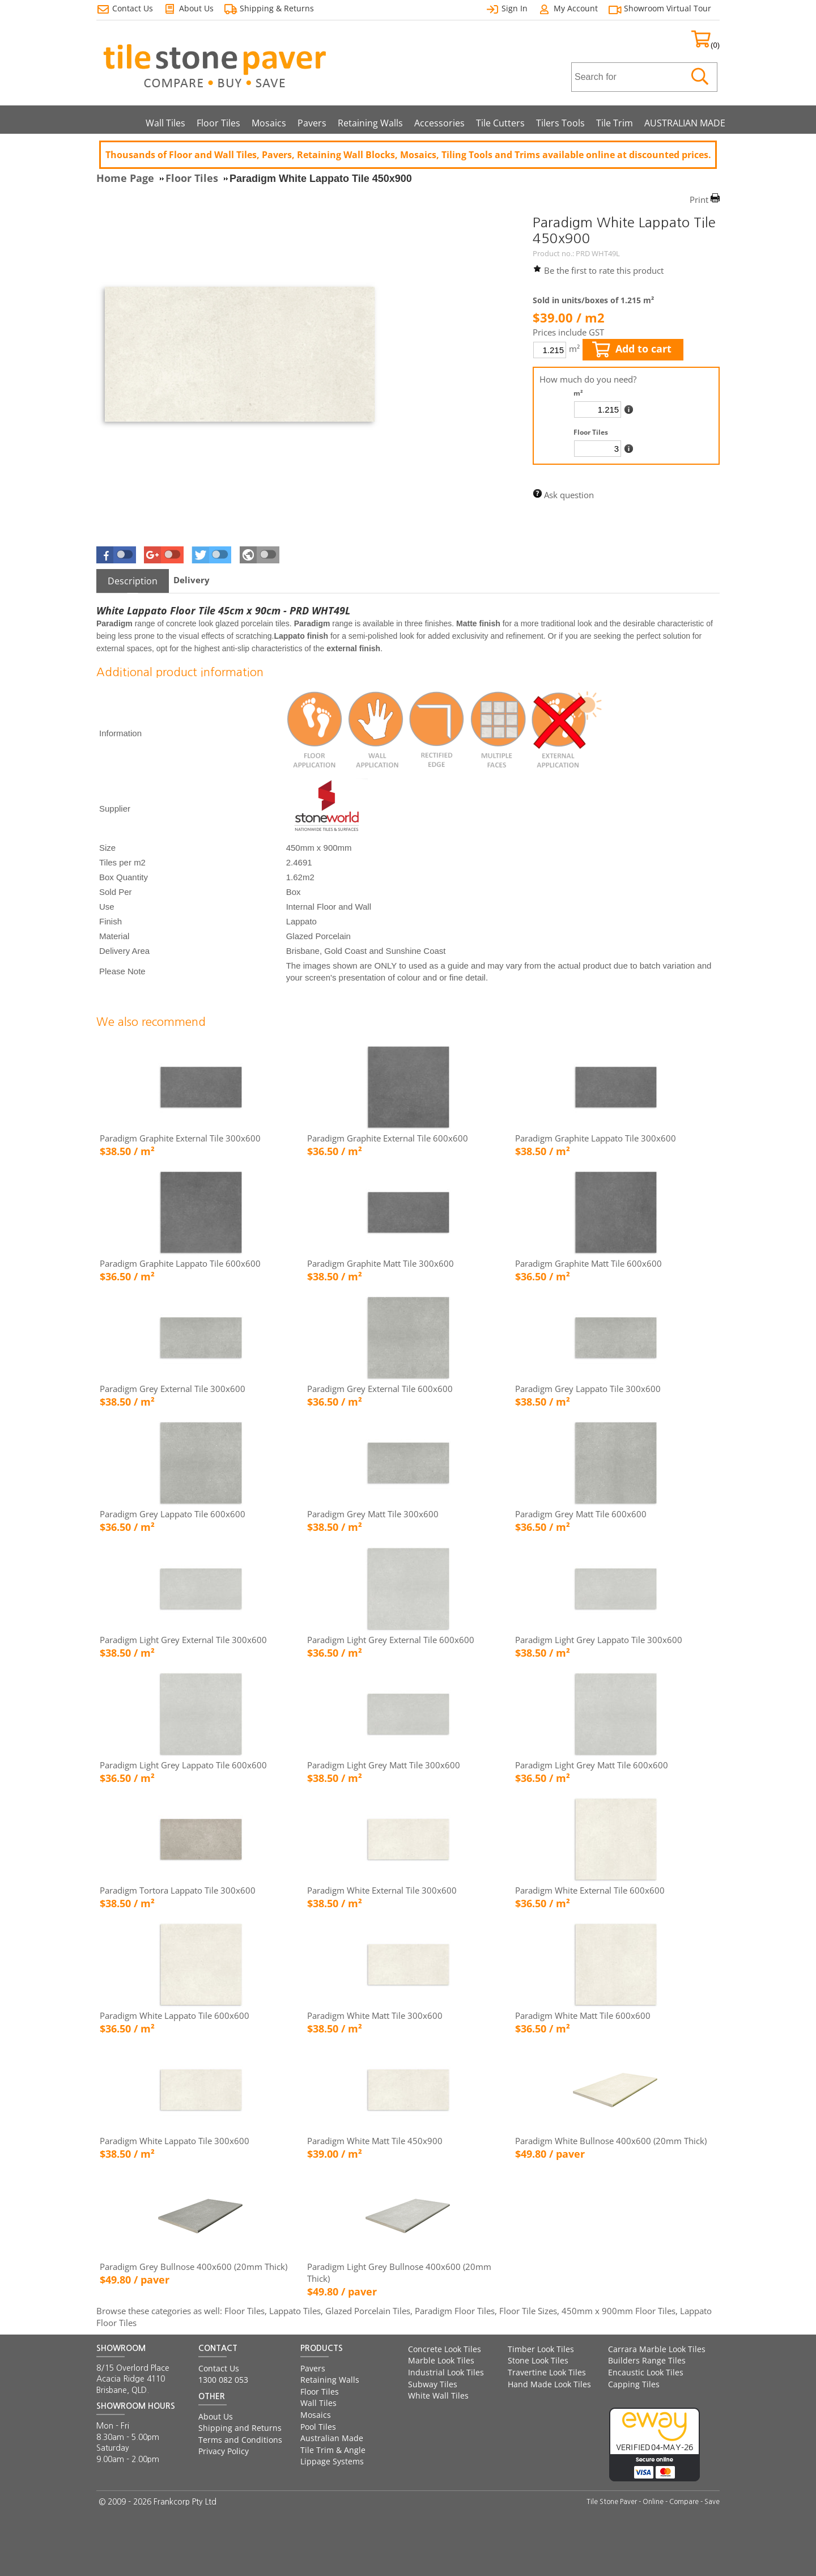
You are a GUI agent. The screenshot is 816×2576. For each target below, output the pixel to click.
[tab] (132, 581)
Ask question (569, 494)
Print (699, 199)
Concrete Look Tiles (444, 2349)
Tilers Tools (560, 123)
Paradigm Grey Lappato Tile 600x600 (172, 1514)
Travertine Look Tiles (547, 2372)
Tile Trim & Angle (333, 2450)
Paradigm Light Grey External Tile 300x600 (183, 1639)
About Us (215, 2416)
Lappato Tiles (295, 2310)
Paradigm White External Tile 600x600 (590, 1890)
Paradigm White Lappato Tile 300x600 (174, 2140)
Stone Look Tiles (538, 2360)
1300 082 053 (223, 2379)
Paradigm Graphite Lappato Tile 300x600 (595, 1138)
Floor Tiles (218, 123)
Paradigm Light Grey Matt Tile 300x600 (383, 1765)
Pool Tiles (318, 2426)
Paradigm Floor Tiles (455, 2310)
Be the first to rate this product (604, 270)
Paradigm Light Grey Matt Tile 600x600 (591, 1765)
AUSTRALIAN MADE (684, 123)
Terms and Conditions (240, 2439)
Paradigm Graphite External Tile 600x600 (387, 1138)
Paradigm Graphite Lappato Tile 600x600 (180, 1263)
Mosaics (269, 123)
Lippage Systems (332, 2461)
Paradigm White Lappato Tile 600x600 (174, 2015)
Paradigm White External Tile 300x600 (382, 1890)
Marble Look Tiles (441, 2360)
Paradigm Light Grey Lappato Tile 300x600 (598, 1639)
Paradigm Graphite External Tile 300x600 (180, 1138)
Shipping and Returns (240, 2427)
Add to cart (632, 349)
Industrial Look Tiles (446, 2372)
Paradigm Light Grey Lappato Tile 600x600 (183, 1765)
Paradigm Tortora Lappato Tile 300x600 (178, 1890)
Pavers (312, 123)
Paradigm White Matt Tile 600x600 (583, 2015)
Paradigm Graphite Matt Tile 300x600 (380, 1263)
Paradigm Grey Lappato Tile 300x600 (588, 1388)
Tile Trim (614, 123)
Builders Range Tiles (647, 2360)
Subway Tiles (432, 2384)
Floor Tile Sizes (528, 2310)
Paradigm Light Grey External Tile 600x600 (390, 1639)
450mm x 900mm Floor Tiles (618, 2310)
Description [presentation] (133, 581)
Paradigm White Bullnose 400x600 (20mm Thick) (611, 2140)
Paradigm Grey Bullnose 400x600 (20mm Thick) (193, 2266)
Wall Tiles (165, 123)
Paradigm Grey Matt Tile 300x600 (373, 1514)
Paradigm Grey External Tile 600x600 (380, 1388)
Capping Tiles (634, 2384)
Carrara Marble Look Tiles (657, 2349)
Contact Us (218, 2368)
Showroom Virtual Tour (667, 8)
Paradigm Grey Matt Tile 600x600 (581, 1514)
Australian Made (331, 2438)
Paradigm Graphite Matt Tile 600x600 (588, 1263)
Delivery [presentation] (191, 579)
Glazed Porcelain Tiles (367, 2310)
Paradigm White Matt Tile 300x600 (375, 2015)
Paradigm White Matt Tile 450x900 (375, 2140)
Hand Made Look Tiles (549, 2384)
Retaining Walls (370, 123)
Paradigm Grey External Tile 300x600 (172, 1388)
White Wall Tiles (438, 2395)
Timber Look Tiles (541, 2349)
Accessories (439, 123)
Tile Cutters (500, 123)
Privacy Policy (223, 2451)
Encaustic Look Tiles (645, 2372)
